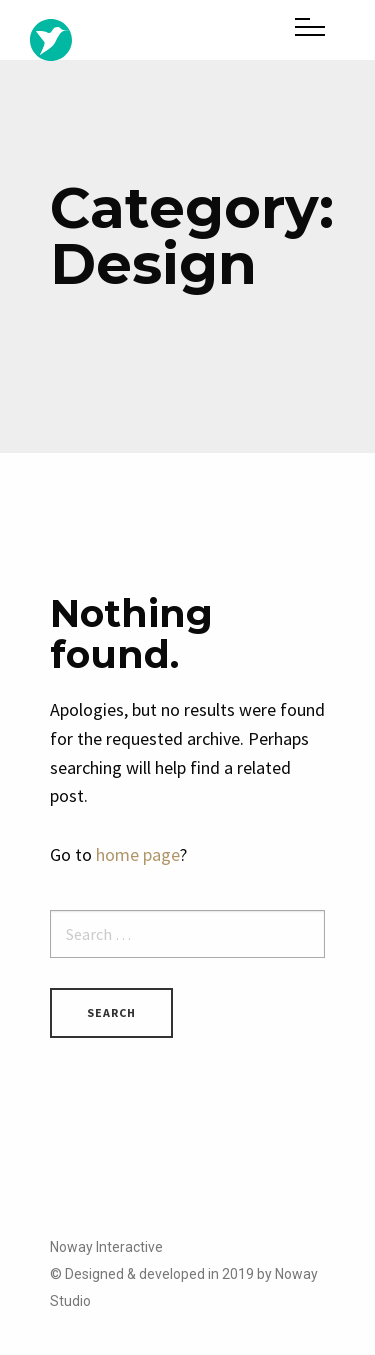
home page (138, 854)
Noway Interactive (106, 1247)
